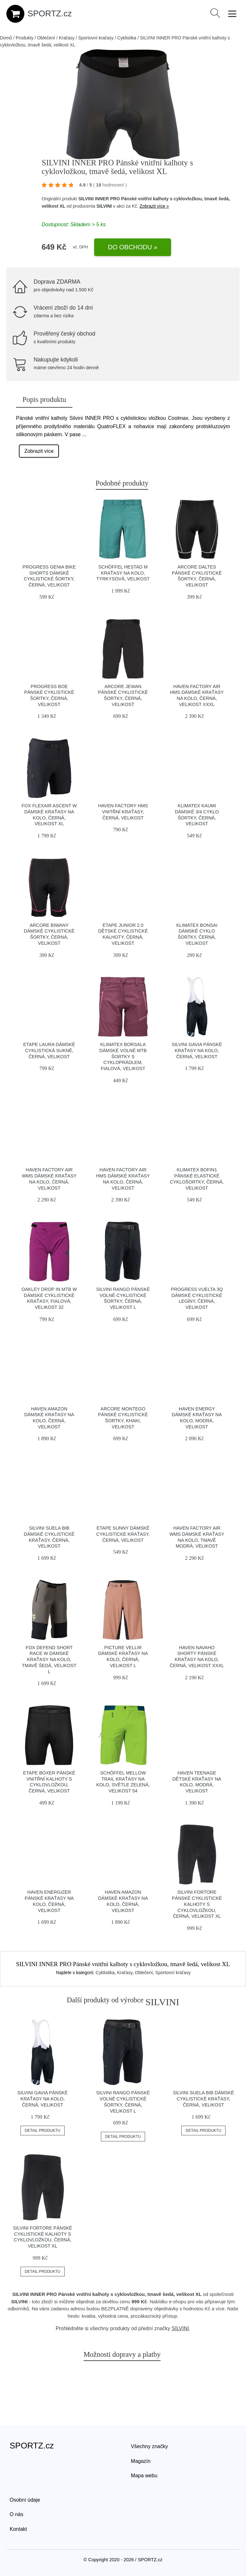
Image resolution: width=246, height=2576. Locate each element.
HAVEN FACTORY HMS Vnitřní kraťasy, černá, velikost (123, 811)
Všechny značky (149, 2446)
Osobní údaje (25, 2500)
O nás (16, 2514)
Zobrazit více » (154, 206)
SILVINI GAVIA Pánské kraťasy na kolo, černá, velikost (197, 1050)
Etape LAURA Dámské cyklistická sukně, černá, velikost (49, 1050)
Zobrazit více (39, 451)
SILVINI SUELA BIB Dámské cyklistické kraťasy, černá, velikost (203, 2098)
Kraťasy (67, 37)
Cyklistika (126, 37)
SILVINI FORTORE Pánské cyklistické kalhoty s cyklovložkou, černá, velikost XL (197, 1904)
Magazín (141, 2461)
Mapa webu (144, 2475)
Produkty (24, 37)
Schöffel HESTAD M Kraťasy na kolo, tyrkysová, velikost (123, 572)
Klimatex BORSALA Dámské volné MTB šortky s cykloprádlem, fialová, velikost (123, 1056)
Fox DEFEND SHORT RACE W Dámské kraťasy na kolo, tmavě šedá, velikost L (49, 1659)
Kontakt (18, 2529)
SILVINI (104, 206)
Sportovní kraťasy (95, 37)
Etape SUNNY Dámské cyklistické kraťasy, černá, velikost (123, 1533)
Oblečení (46, 37)
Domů (6, 37)
